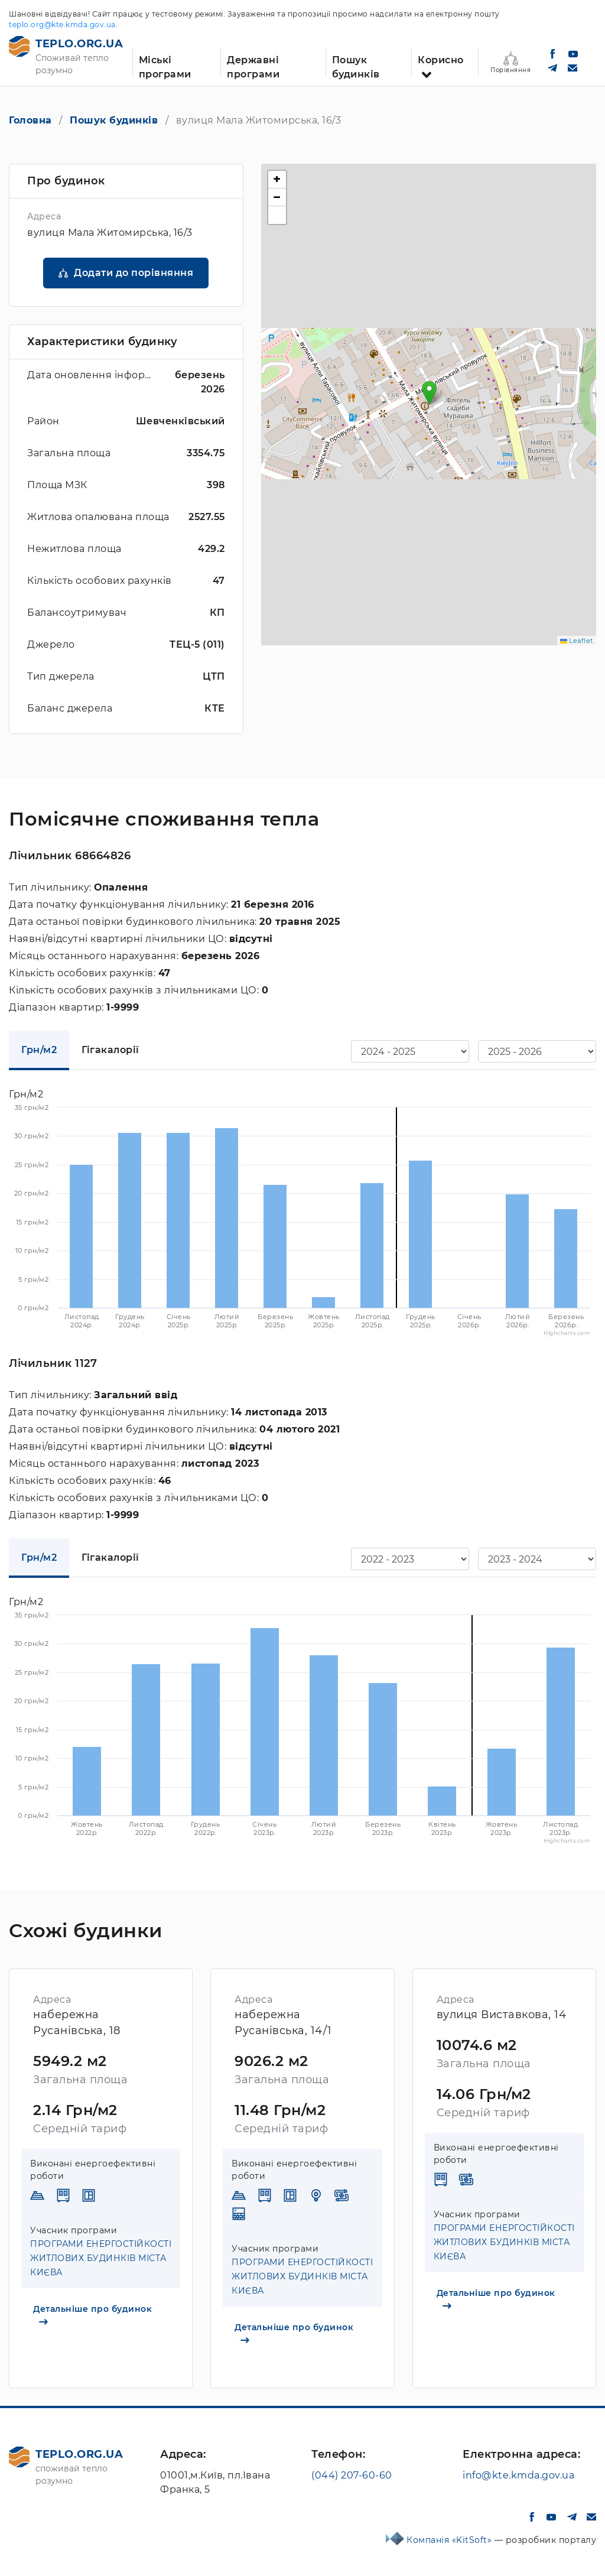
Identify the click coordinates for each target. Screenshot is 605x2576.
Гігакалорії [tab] (110, 1049)
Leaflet (576, 640)
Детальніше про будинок (92, 2314)
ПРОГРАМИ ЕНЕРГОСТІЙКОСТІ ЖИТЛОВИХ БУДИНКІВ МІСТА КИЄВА (100, 2258)
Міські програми (165, 65)
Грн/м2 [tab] (39, 1049)
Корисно (441, 60)
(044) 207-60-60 (351, 2475)
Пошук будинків (356, 65)
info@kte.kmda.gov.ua (518, 2475)
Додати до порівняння (133, 272)
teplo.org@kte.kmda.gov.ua (62, 24)
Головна (30, 120)
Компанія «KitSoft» (450, 2540)
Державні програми (253, 65)
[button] (429, 393)
